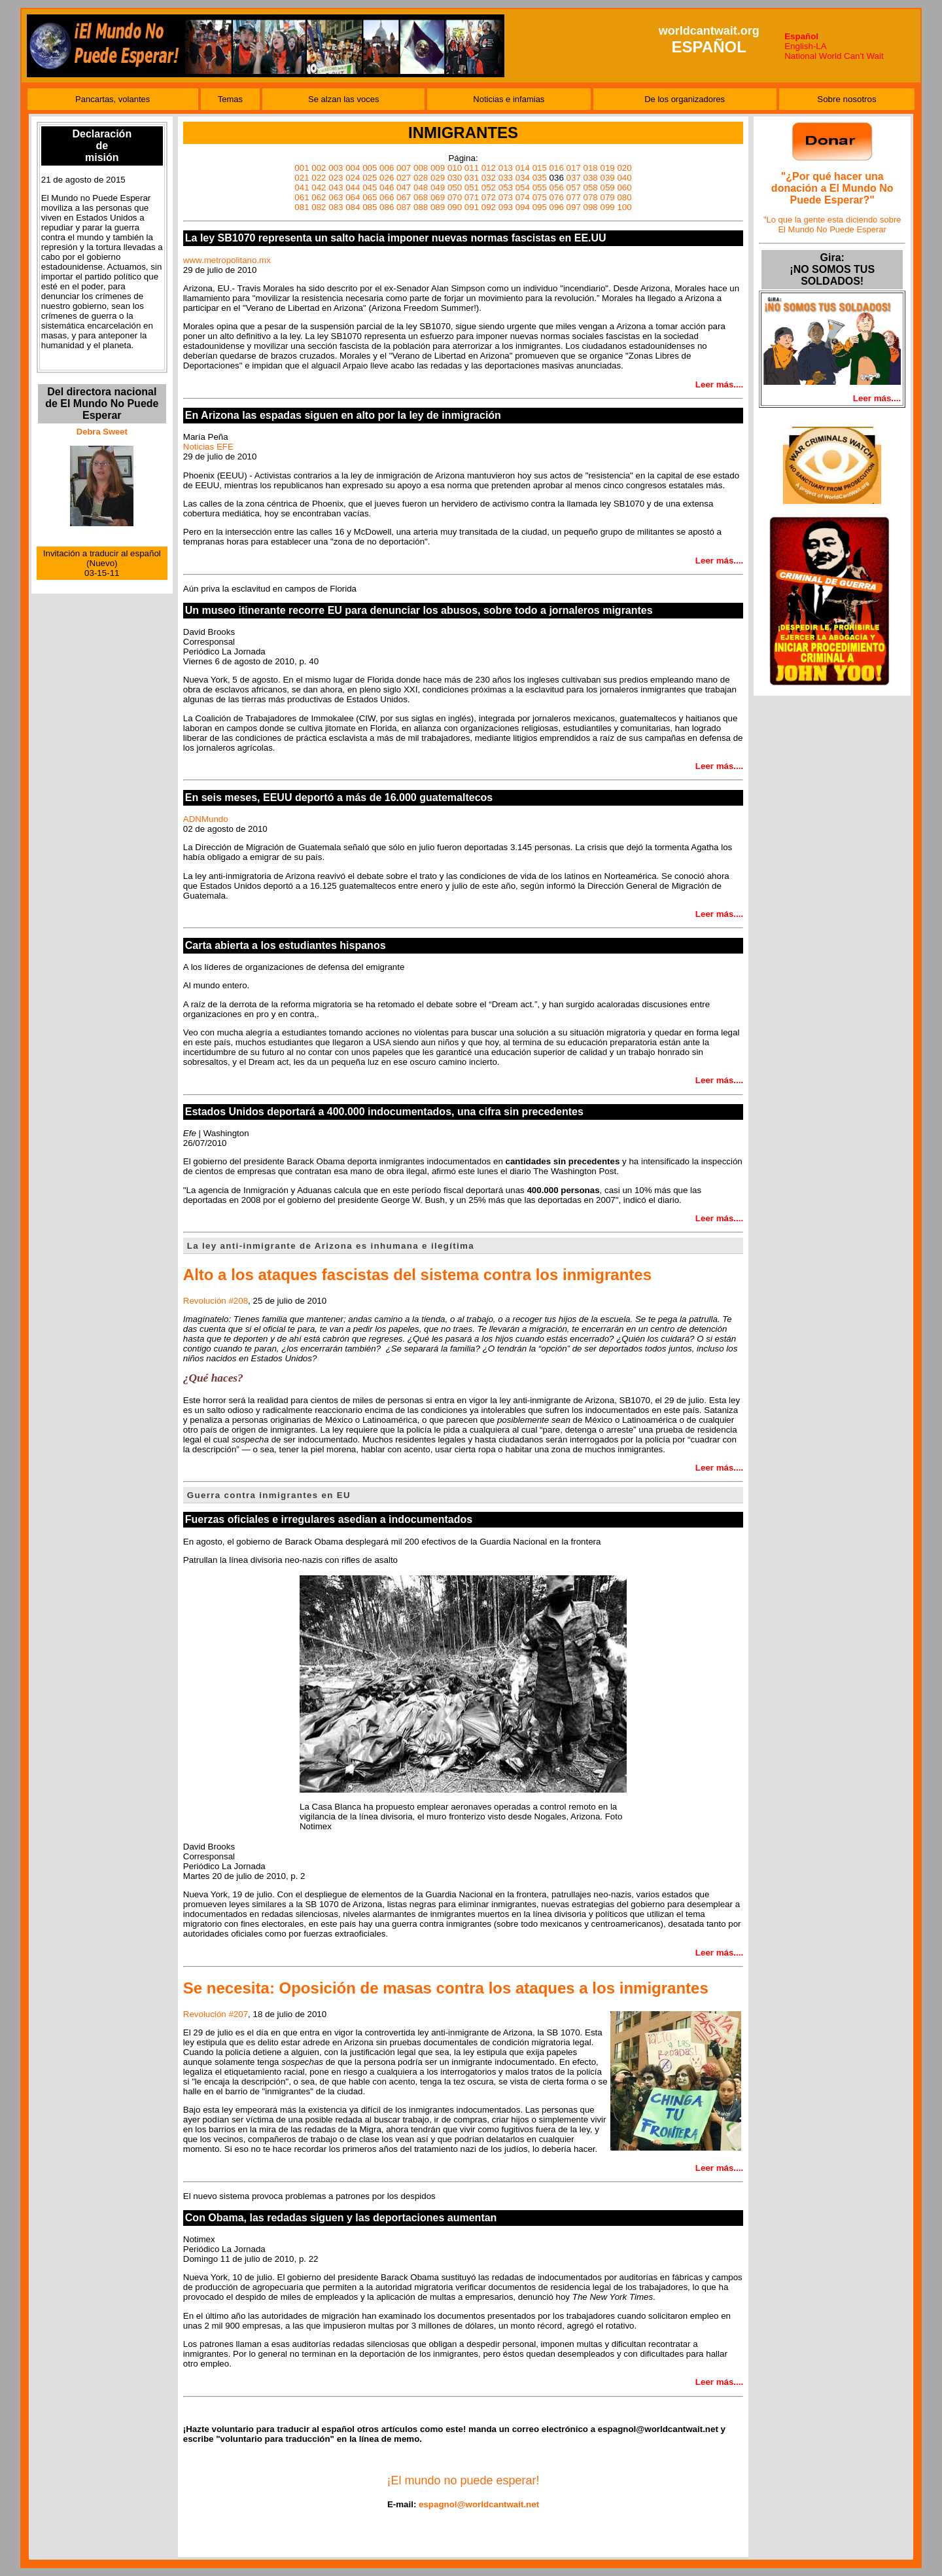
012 (488, 168)
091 (471, 207)
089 (437, 207)
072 (488, 197)
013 (505, 168)
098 (591, 207)
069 (437, 197)
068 (420, 197)
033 (505, 178)
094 (522, 207)
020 (624, 168)
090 (454, 207)
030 (454, 178)
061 (301, 197)
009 (437, 168)
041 (301, 187)
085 (369, 207)
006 (386, 168)
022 (318, 178)
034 (522, 178)
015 (539, 168)
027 (403, 178)
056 (557, 187)
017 (574, 168)
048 (420, 187)
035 (539, 178)
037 (574, 178)
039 (607, 178)
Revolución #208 (215, 1301)
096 (557, 207)
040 (624, 178)
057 (574, 187)
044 (352, 187)
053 (505, 187)
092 (488, 207)
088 (420, 207)
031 (471, 178)
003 (335, 168)
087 (403, 207)
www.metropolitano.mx (227, 260)
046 (386, 187)
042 (318, 187)
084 (352, 207)
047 (403, 187)
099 (607, 207)
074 (522, 197)
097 (574, 207)
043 (335, 187)
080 (624, 197)
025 (369, 178)
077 (574, 197)
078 (591, 197)
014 (522, 168)
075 (539, 197)
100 (624, 207)
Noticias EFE (208, 447)
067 (403, 197)
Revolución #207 (215, 2014)
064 (352, 197)
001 (301, 168)
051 (471, 187)
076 (557, 197)
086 (386, 207)
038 (591, 178)
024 (352, 178)
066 (386, 197)
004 (352, 168)
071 (471, 197)
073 (505, 197)
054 (522, 187)
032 (488, 178)
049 (437, 187)
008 (420, 168)
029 (437, 178)
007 (403, 168)
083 (335, 207)
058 (591, 187)
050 (454, 187)
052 (488, 187)
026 (386, 178)
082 (318, 207)
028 (420, 178)
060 (624, 187)
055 (539, 187)
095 (539, 207)
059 (607, 187)
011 (471, 168)
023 (335, 178)
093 (505, 207)
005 (369, 168)
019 (607, 168)
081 (301, 207)
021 (301, 178)
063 (335, 197)
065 (369, 197)
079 (607, 197)
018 (591, 168)
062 (318, 197)
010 (454, 168)
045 (369, 187)
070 (454, 197)
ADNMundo (205, 819)
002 (318, 168)
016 (557, 168)
